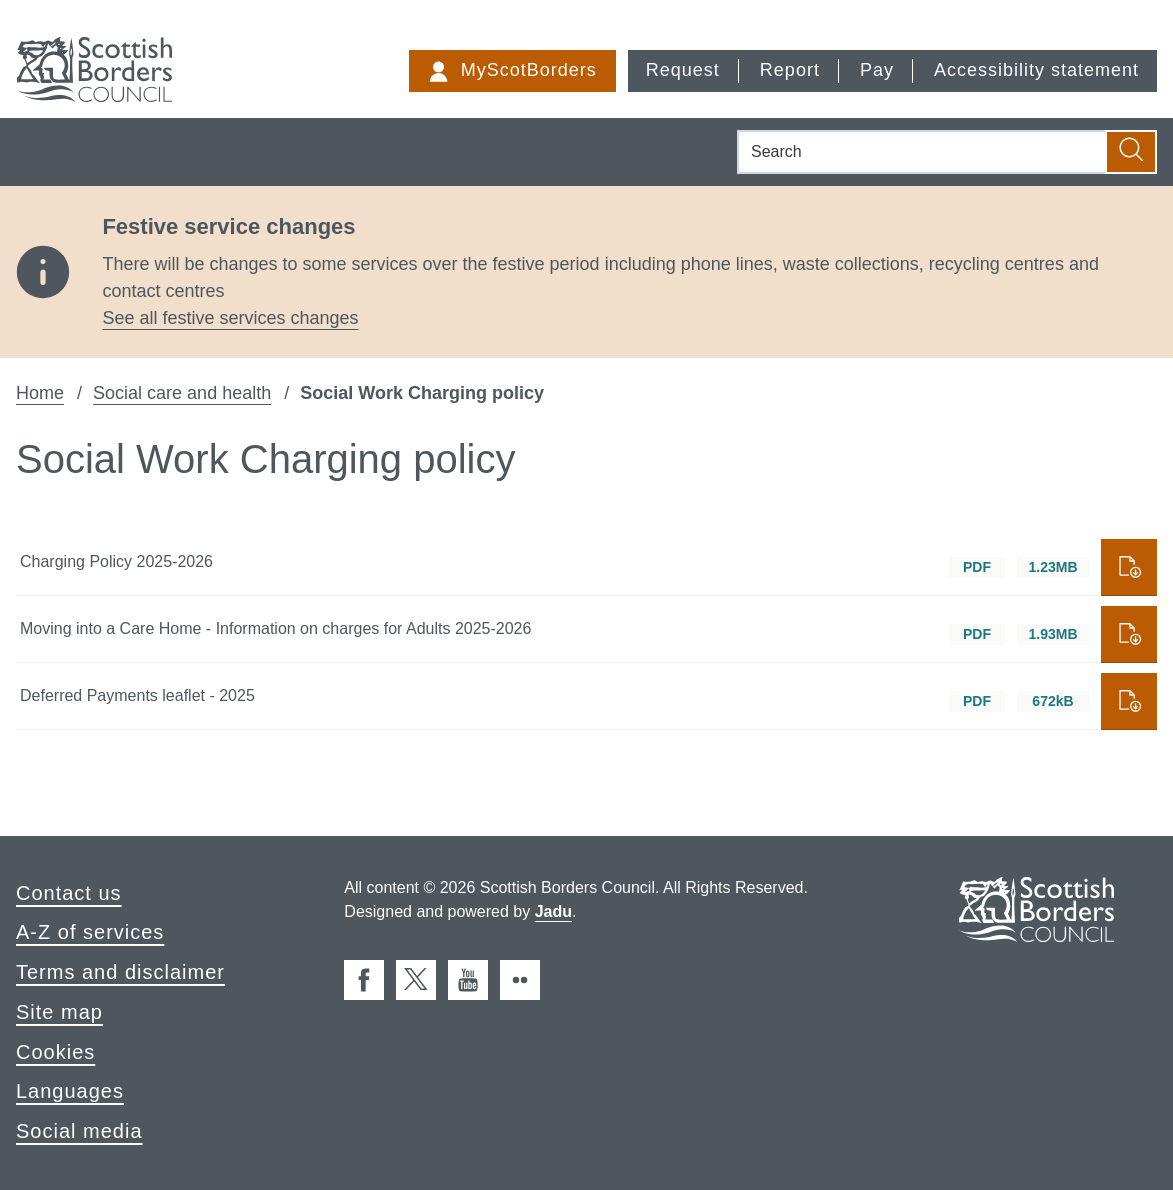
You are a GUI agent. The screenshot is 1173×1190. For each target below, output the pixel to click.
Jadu (553, 911)
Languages (70, 1091)
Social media (79, 1131)
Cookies (55, 1052)
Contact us (69, 893)
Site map (59, 1012)
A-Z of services (90, 932)
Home (40, 393)
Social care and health (182, 393)
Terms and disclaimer (120, 972)
